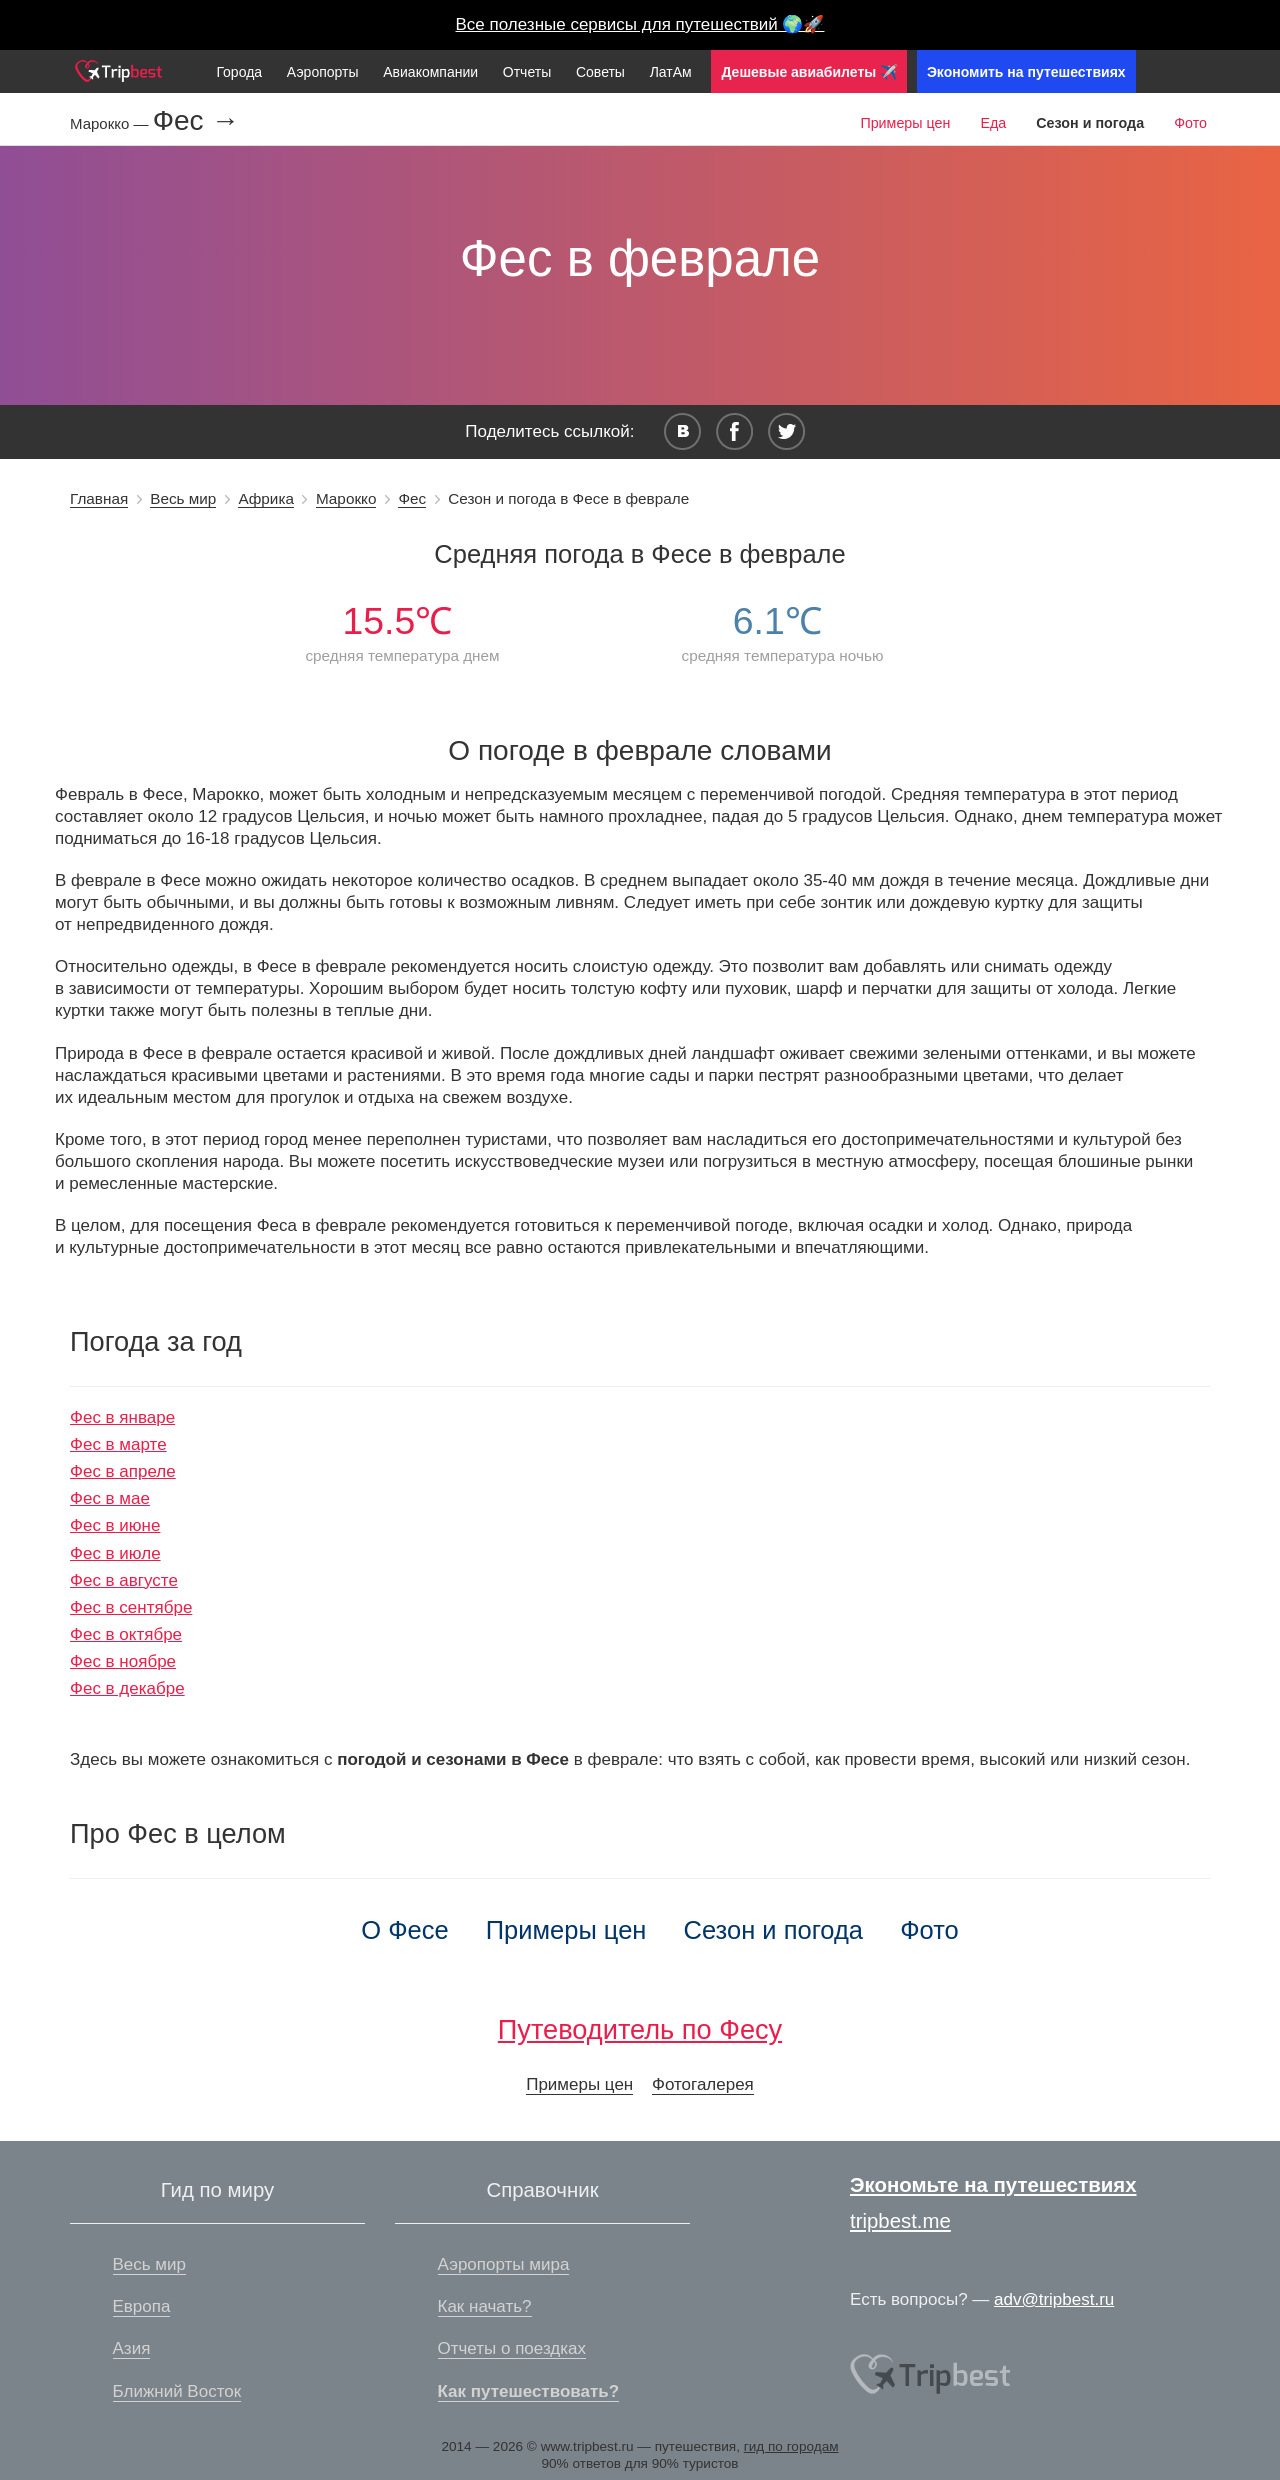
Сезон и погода (774, 1930)
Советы (600, 72)
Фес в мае (110, 1498)
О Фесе (404, 1930)
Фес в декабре (127, 1688)
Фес (412, 498)
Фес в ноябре (123, 1661)
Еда (993, 123)
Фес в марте (118, 1444)
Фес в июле (115, 1553)
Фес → (196, 121)
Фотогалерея (703, 2084)
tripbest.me (900, 2221)
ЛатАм (671, 72)
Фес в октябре (126, 1634)
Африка (266, 498)
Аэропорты (323, 72)
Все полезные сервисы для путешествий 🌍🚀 (640, 24)
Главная (99, 498)
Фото (1190, 123)
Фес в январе (122, 1417)
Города (239, 72)
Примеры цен (905, 123)
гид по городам (791, 2446)
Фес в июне (115, 1525)
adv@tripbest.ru (1054, 2299)
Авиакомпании (430, 72)
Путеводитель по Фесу (640, 2029)
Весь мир (183, 498)
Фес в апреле (123, 1471)
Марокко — (111, 123)
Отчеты (527, 72)
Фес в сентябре (131, 1607)
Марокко (346, 498)
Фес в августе (124, 1580)
